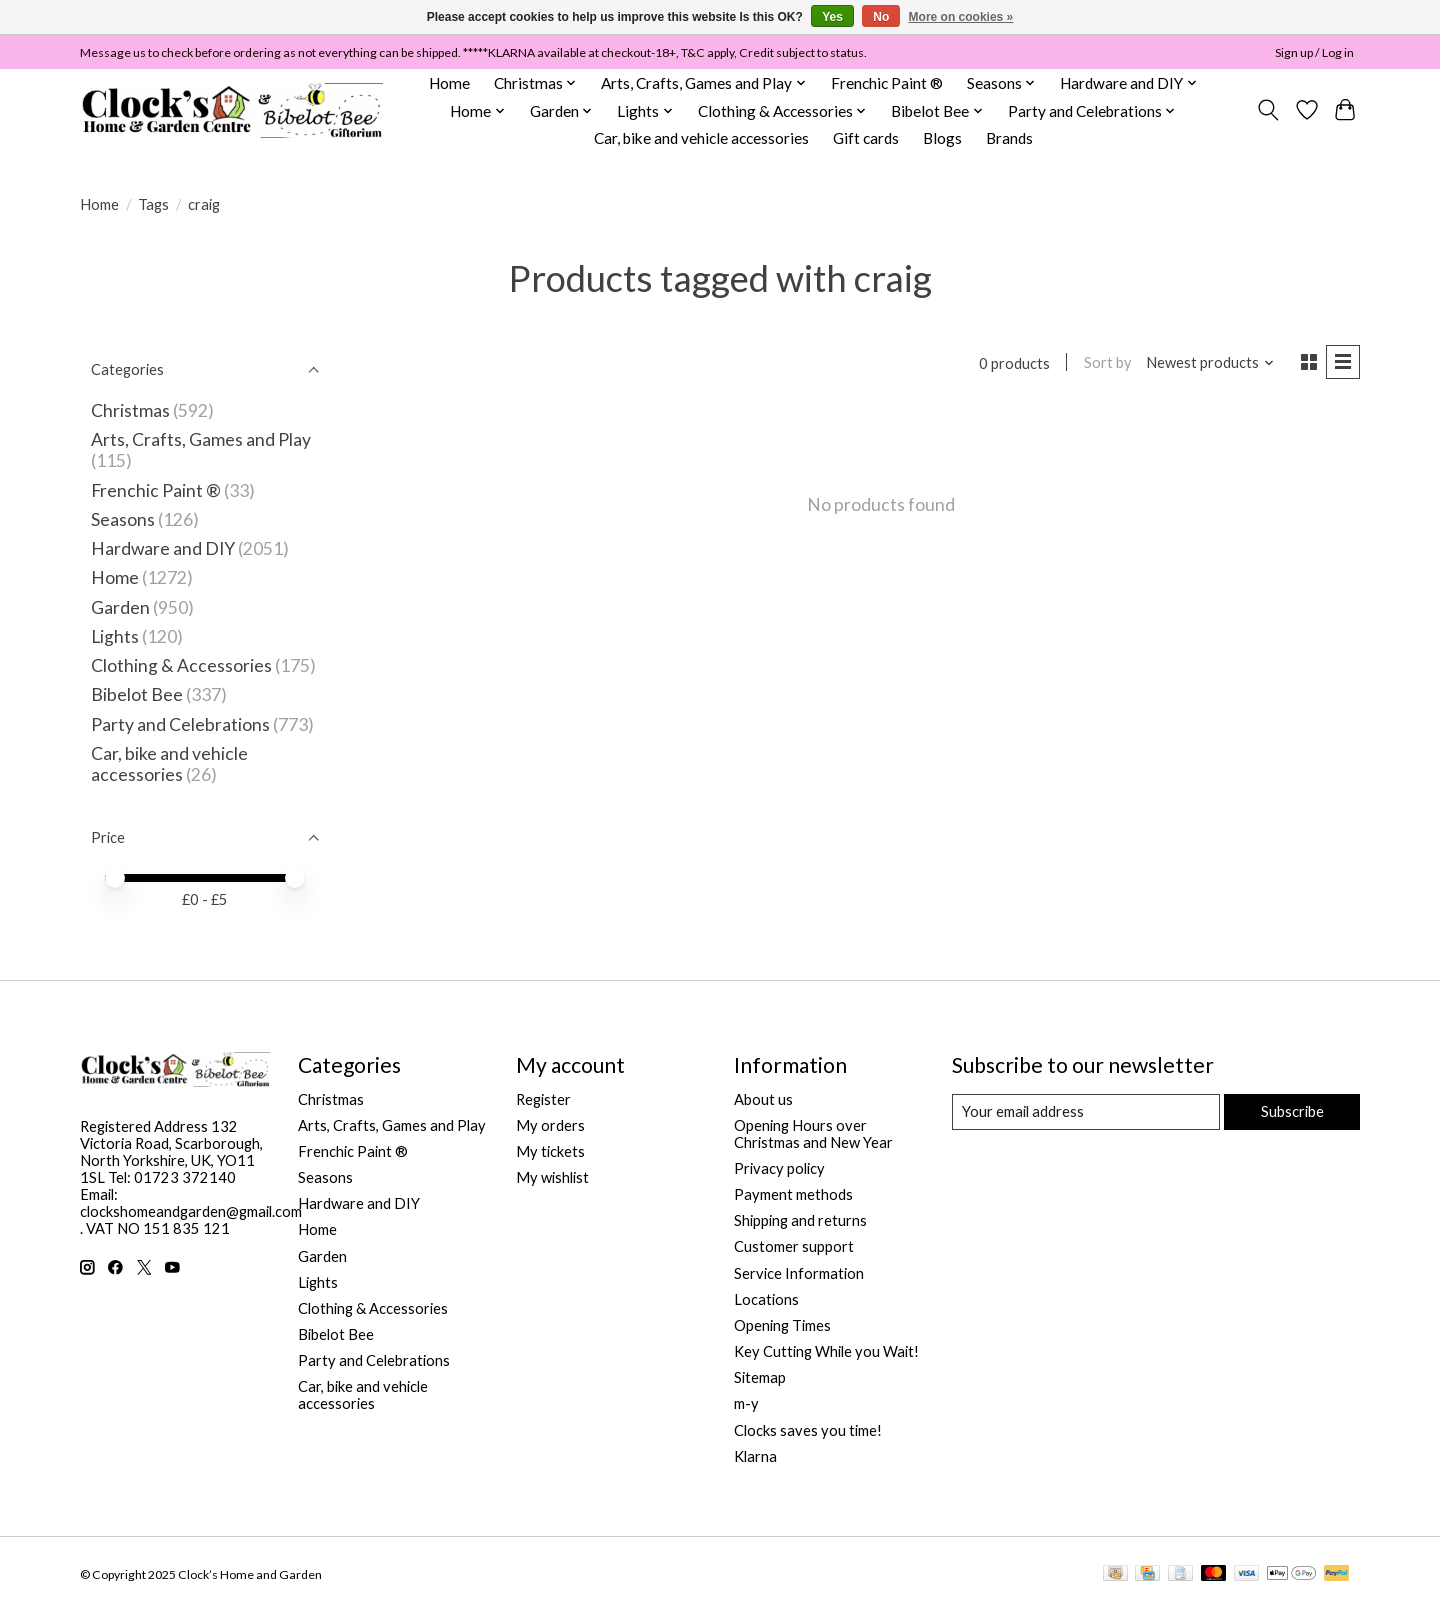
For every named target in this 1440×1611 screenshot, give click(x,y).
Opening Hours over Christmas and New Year (813, 1134)
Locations (766, 1299)
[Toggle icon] (1268, 110)
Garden (120, 607)
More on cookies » (961, 17)
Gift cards (866, 138)
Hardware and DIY (163, 548)
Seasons (124, 519)
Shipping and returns (800, 1220)
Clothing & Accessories (181, 665)
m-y (746, 1403)
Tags (153, 204)
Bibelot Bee (137, 694)
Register (543, 1099)
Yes (832, 17)
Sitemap (760, 1377)
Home (449, 83)
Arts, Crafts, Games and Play (201, 439)
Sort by (1107, 362)
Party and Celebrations (180, 724)
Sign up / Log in (1314, 52)
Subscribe (1291, 1111)
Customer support (794, 1246)
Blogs (942, 138)
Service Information (799, 1273)
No (881, 17)
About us (763, 1099)
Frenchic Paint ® (887, 83)
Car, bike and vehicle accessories (701, 138)
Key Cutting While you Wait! (826, 1351)
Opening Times (782, 1325)
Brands (1009, 138)
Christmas (130, 410)
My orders (550, 1125)
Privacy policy (779, 1168)
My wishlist (552, 1177)
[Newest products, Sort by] (1210, 362)
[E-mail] (1085, 1112)
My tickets (550, 1151)
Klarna (755, 1456)
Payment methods (793, 1194)
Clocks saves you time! (808, 1430)
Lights (115, 636)
